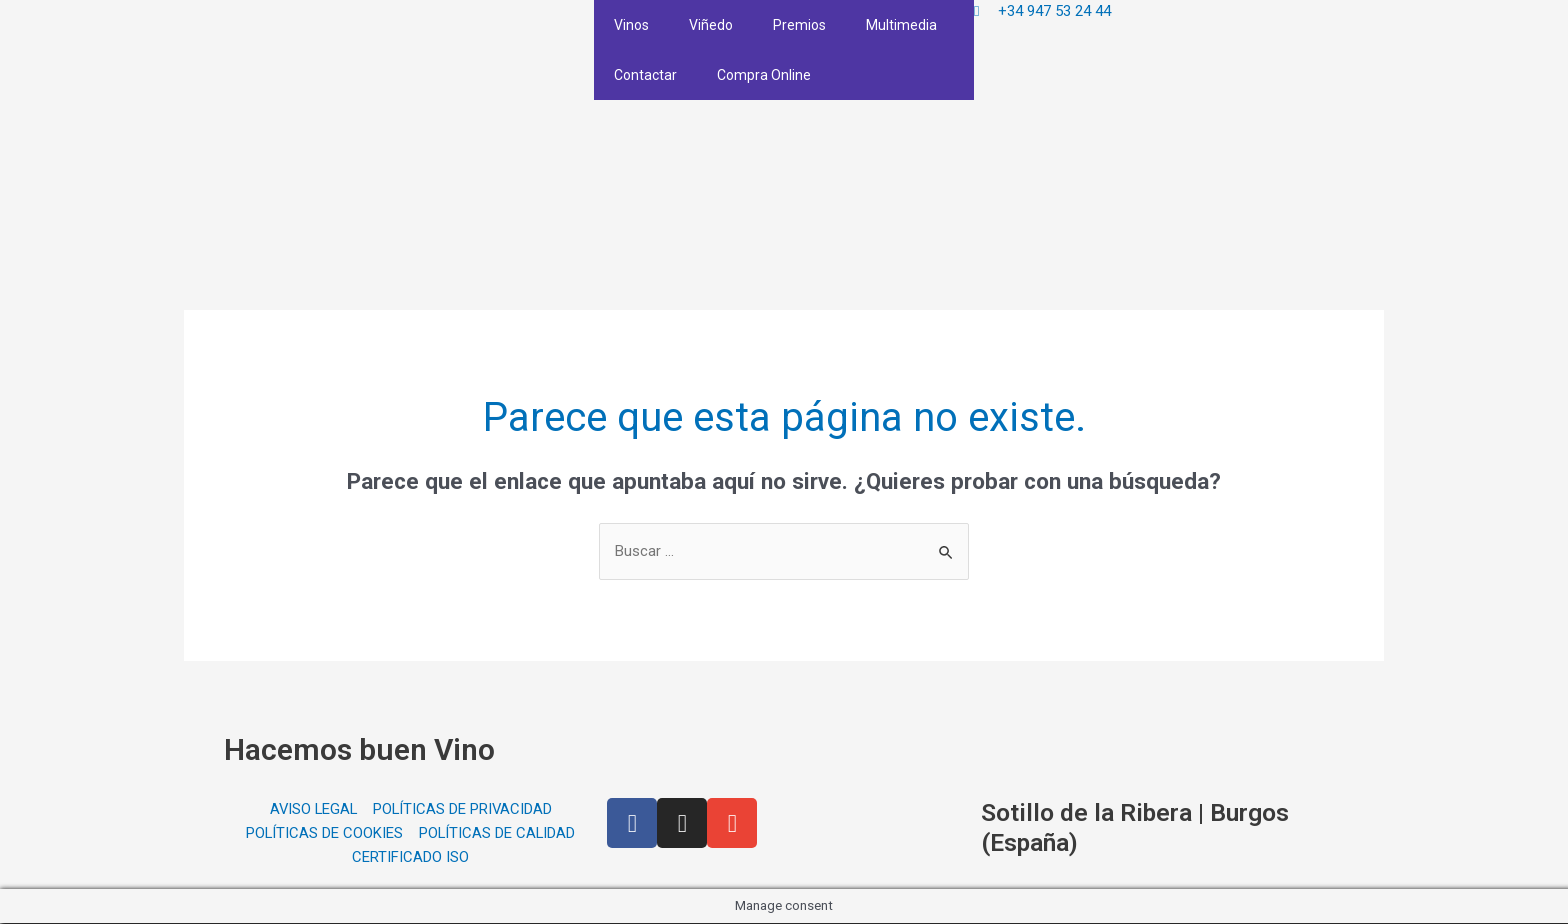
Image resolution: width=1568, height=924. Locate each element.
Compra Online (764, 75)
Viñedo (711, 25)
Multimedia (901, 25)
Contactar (645, 75)
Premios (799, 25)
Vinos (631, 25)
